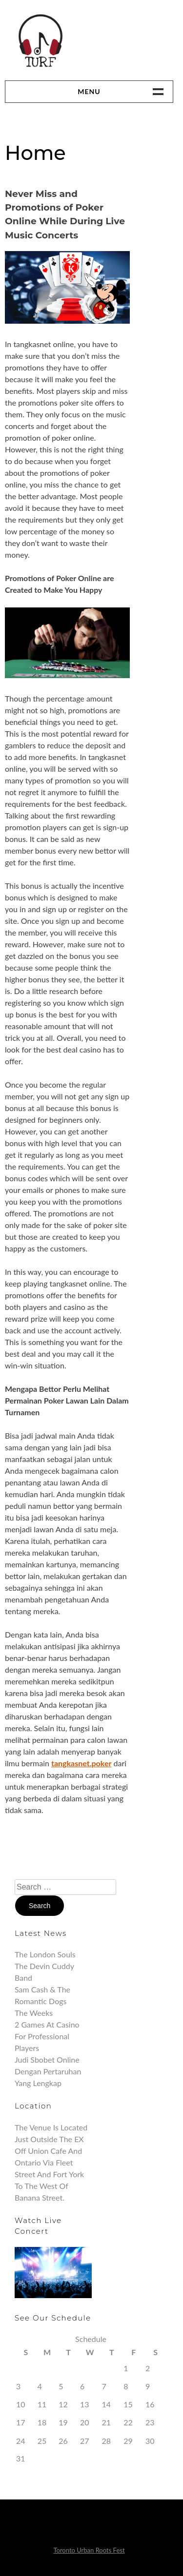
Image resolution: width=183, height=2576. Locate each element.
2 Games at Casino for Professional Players (47, 2036)
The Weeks (34, 2012)
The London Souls (45, 1954)
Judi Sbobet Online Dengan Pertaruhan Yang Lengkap (48, 2071)
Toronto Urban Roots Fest (88, 2550)
